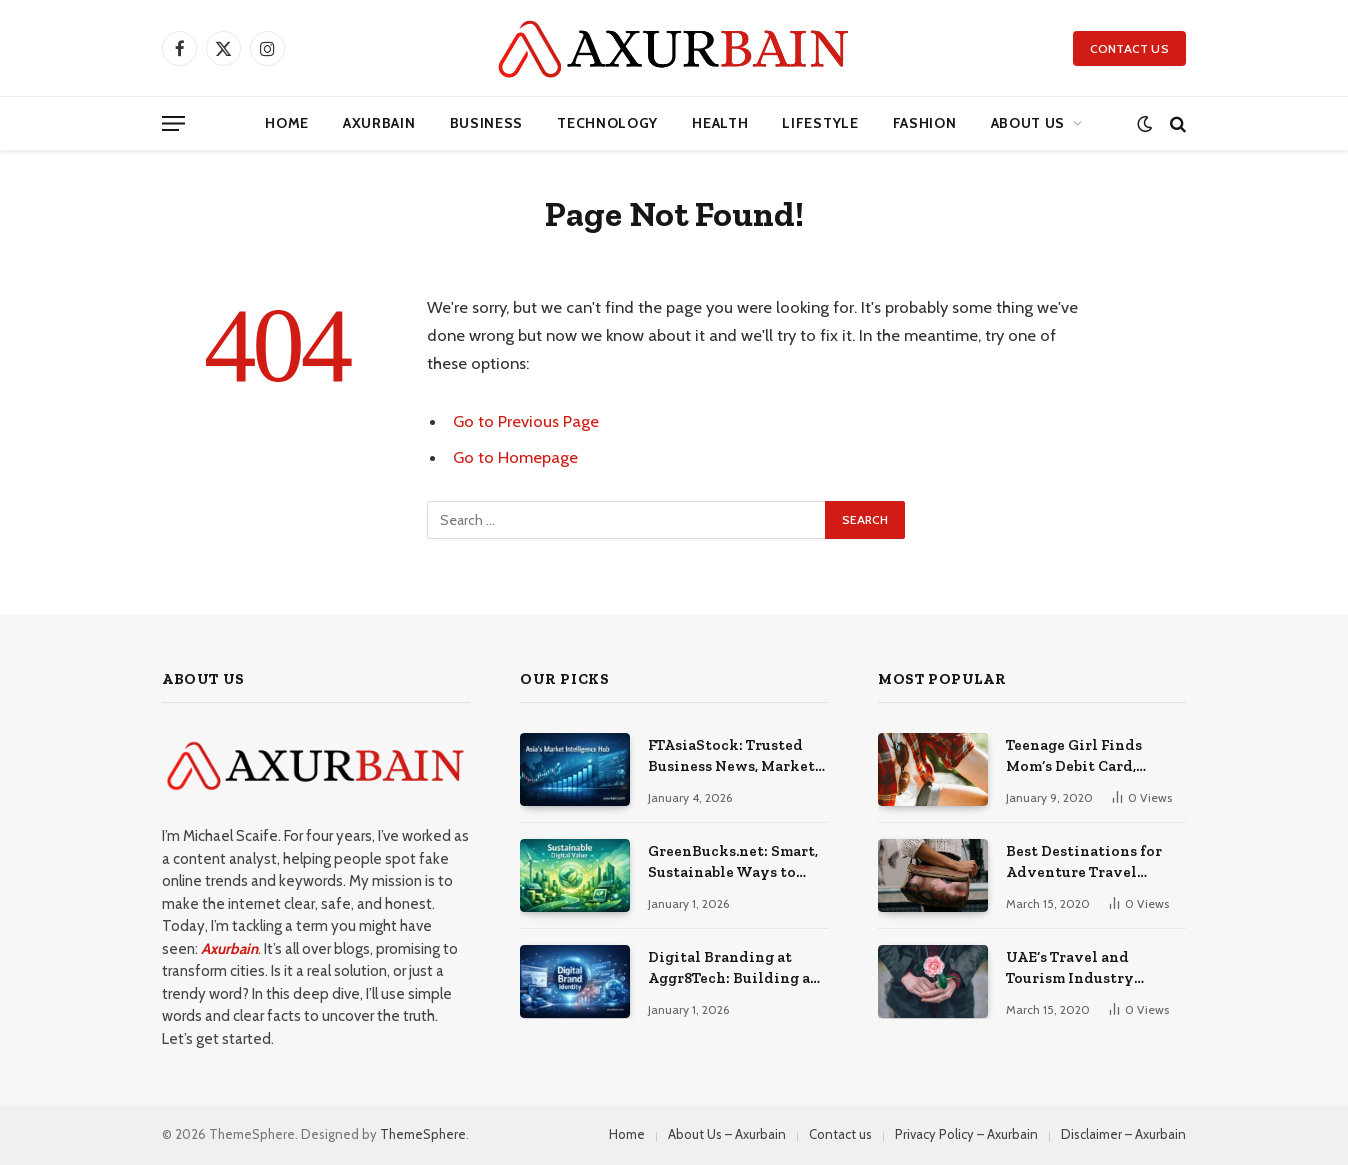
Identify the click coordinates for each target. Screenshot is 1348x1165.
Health (720, 123)
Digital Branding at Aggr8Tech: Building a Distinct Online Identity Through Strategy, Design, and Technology (729, 969)
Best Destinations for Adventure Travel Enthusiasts (1084, 863)
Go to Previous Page (526, 421)
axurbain (379, 123)
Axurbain (229, 949)
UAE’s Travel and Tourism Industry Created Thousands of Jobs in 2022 (1085, 969)
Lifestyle (820, 123)
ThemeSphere (423, 1134)
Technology (607, 123)
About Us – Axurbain (727, 1134)
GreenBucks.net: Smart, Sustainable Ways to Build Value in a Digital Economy (733, 863)
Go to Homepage (515, 457)
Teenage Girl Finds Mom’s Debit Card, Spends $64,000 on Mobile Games (1074, 757)
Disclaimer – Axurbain (1123, 1134)
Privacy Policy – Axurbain (966, 1134)
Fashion (925, 123)
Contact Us (1129, 48)
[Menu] (173, 123)
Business (487, 123)
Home (287, 123)
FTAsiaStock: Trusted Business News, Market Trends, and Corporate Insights (731, 757)
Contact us (840, 1134)
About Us (1028, 123)
